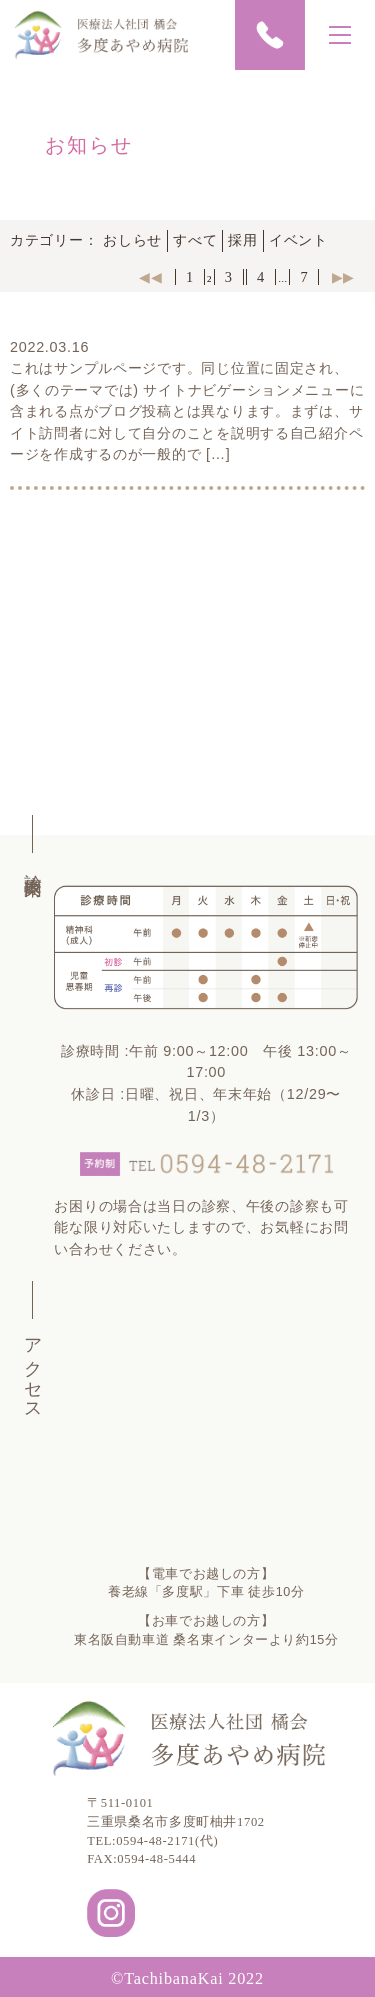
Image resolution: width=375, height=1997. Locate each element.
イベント (298, 240)
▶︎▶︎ (343, 277)
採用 (242, 240)
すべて (195, 240)
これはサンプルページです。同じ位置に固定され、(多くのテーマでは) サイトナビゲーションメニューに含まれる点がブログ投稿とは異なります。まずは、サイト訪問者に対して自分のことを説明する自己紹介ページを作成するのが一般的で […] (187, 411)
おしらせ (132, 240)
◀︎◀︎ (150, 277)
